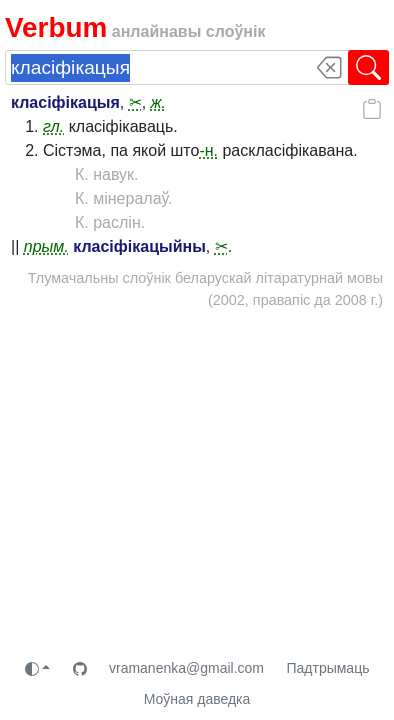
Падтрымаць (327, 668)
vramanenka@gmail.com (186, 668)
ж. (158, 102)
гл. (53, 126)
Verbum (56, 27)
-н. (208, 150)
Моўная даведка (197, 699)
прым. (46, 246)
